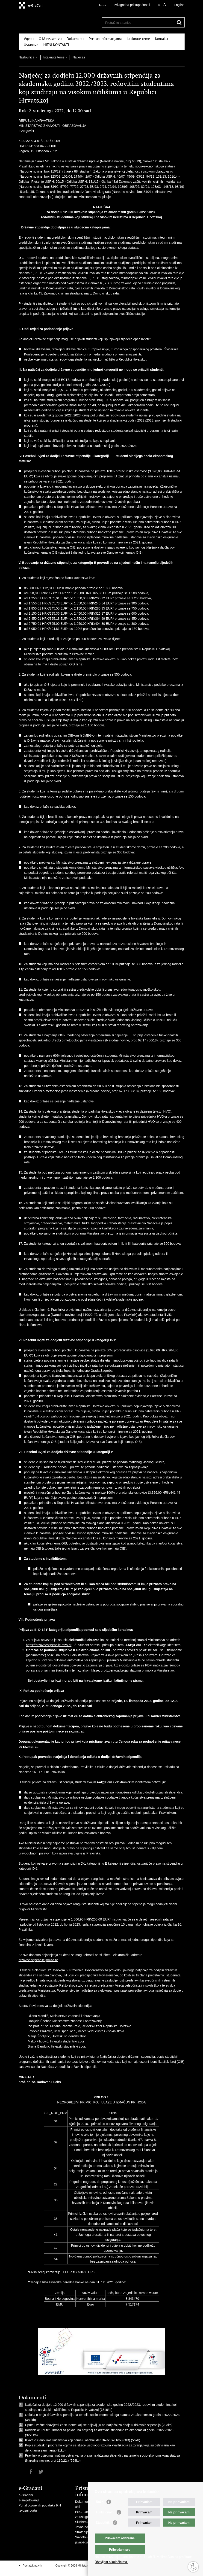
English (179, 5)
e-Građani (26, 2495)
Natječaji (79, 57)
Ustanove (31, 45)
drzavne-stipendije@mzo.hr (38, 1960)
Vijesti (29, 39)
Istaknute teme (138, 39)
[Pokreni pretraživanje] (179, 22)
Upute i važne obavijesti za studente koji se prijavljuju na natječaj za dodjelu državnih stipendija (93, 2425)
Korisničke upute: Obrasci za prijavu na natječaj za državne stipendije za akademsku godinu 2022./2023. (99, 2430)
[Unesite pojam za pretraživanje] (138, 22)
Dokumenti (75, 39)
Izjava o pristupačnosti (81, 2569)
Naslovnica (26, 57)
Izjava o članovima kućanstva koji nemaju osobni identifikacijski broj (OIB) (77, 2440)
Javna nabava (85, 2527)
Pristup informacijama (105, 39)
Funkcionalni (105, 2521)
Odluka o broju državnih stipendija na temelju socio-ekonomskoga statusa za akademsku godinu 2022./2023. (103, 2415)
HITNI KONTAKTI (56, 45)
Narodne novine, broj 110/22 (72, 1315)
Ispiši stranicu (21, 2471)
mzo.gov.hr (26, 131)
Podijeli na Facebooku (31, 2471)
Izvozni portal (28, 2510)
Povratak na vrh (32, 2565)
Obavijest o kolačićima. (111, 2562)
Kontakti (161, 39)
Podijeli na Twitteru (40, 2471)
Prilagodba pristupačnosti (132, 5)
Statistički (103, 2532)
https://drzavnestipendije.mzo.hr (48, 1645)
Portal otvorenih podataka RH (40, 2505)
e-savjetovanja (29, 2500)
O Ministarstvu (50, 39)
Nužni (100, 2511)
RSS (102, 5)
